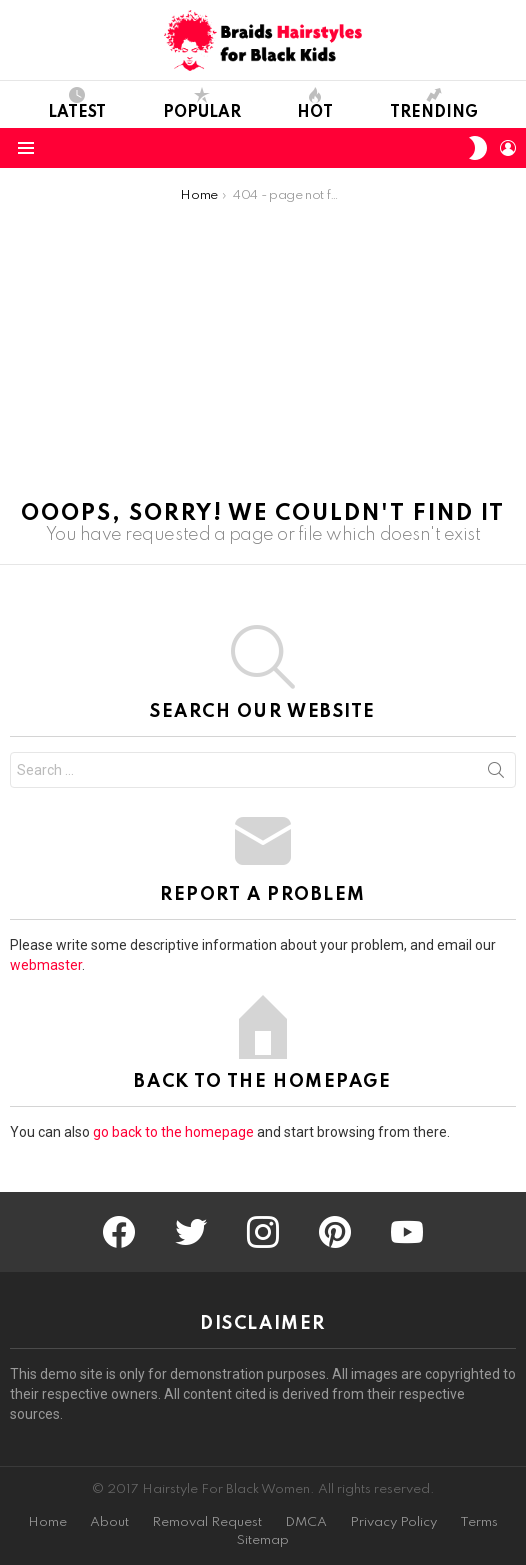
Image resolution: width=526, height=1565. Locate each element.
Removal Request (207, 1522)
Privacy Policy (393, 1522)
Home (47, 1522)
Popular (202, 104)
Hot (315, 104)
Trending (434, 104)
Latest (77, 104)
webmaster (46, 965)
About (109, 1522)
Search (496, 774)
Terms (479, 1522)
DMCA (306, 1522)
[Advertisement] (263, 354)
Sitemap (263, 1540)
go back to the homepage (173, 1132)
